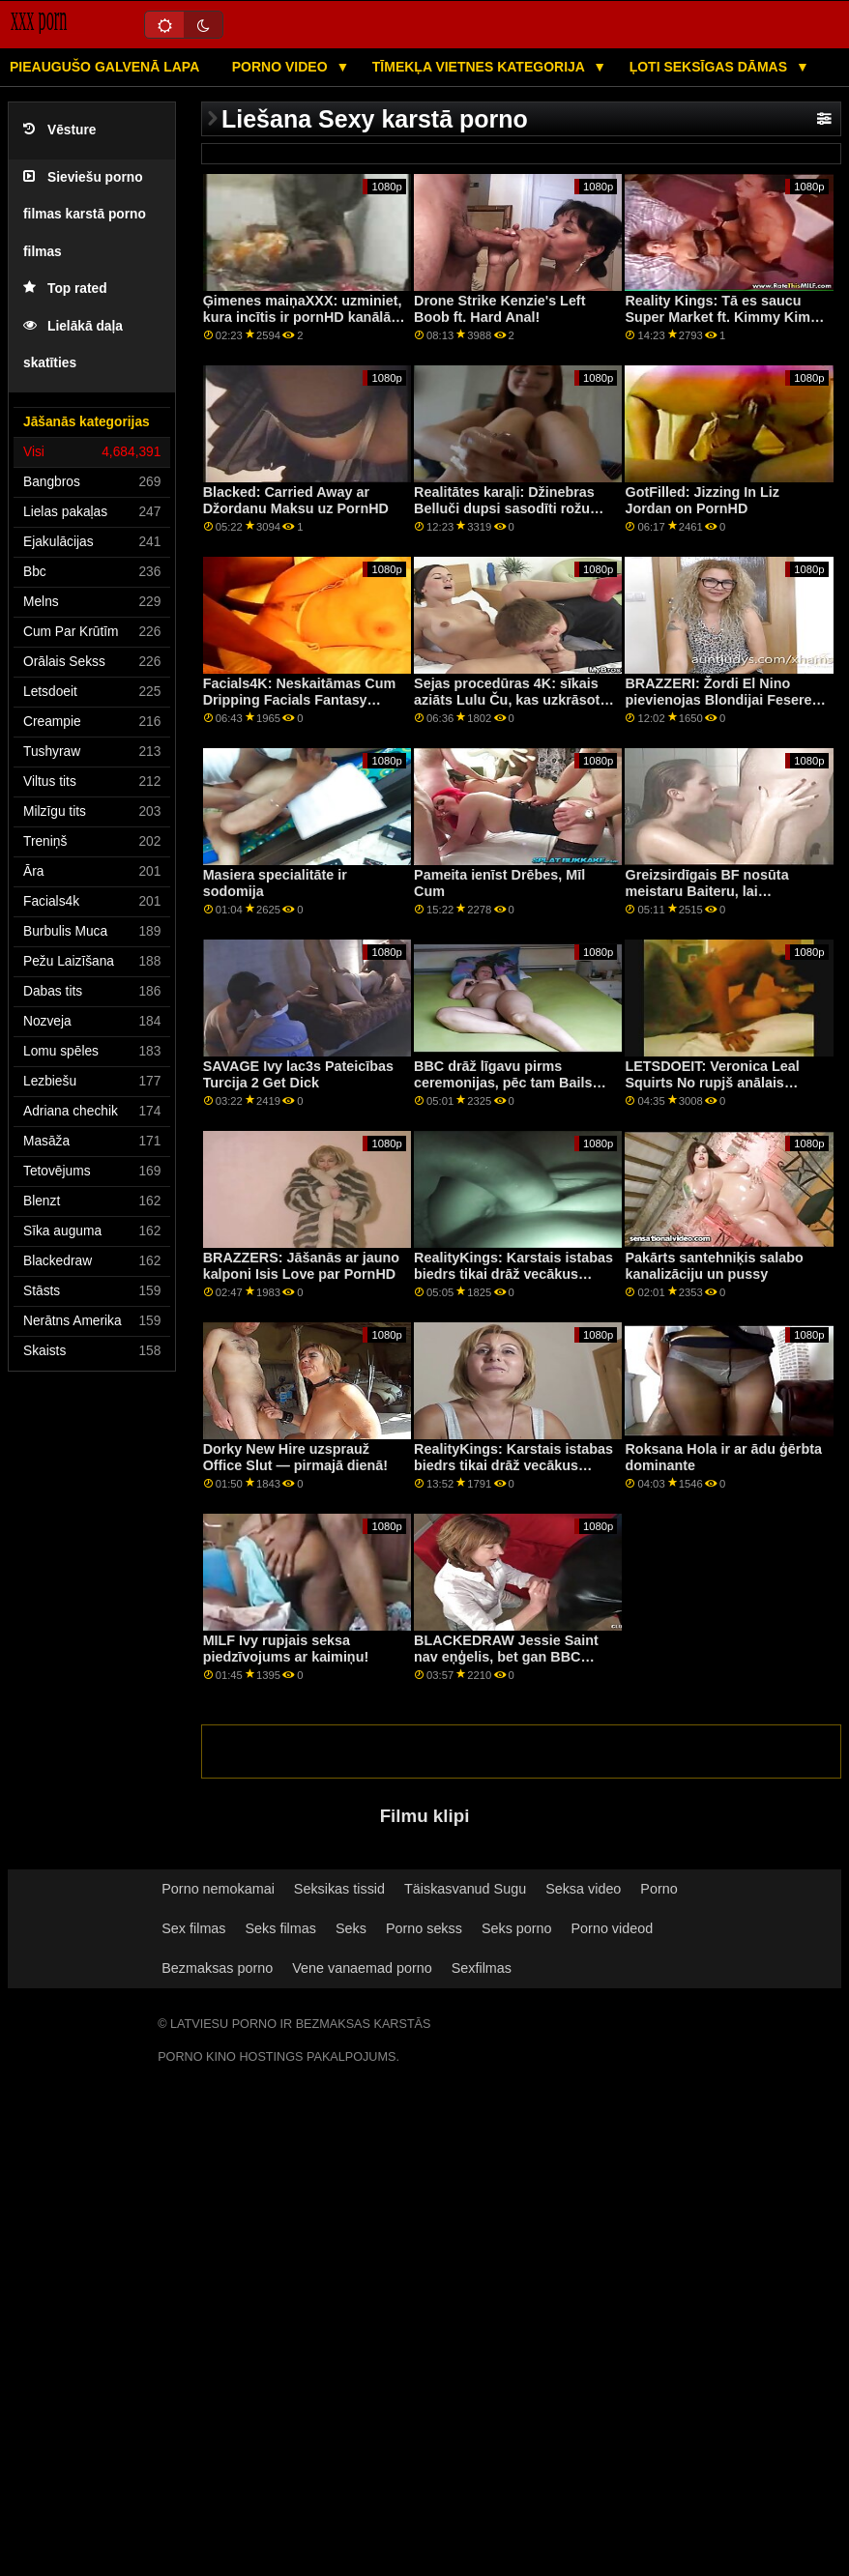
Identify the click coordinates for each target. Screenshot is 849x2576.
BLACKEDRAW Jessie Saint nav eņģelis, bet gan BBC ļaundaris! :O (506, 1656)
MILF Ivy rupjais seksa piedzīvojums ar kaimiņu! (286, 1648)
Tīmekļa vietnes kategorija (480, 66)
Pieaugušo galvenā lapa (104, 66)
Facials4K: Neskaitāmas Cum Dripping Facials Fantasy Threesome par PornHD (299, 699)
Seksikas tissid (339, 1888)
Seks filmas (281, 1928)
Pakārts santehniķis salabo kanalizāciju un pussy (714, 1266)
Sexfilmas (482, 1968)
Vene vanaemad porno (362, 1968)
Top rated (65, 288)
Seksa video (583, 1888)
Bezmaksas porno (217, 1968)
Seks (351, 1928)
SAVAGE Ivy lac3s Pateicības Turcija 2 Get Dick (298, 1074)
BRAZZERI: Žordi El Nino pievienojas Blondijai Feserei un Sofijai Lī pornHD (720, 699)
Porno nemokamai (218, 1888)
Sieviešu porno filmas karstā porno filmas (84, 214)
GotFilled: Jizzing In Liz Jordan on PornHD (702, 500)
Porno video (282, 66)
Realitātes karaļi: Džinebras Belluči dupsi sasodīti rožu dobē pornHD (504, 508)
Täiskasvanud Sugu (465, 1888)
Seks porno (517, 1928)
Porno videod (612, 1928)
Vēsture (59, 130)
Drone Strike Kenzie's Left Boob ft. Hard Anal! (499, 309)
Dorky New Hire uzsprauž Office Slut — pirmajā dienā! (296, 1457)
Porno (658, 1888)
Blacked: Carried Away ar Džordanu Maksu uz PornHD (296, 500)
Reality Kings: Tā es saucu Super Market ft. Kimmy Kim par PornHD (717, 316)
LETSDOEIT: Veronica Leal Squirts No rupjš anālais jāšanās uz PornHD (712, 1082)
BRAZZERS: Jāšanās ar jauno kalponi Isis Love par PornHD (301, 1266)
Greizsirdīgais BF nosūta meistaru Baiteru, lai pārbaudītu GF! (706, 890)
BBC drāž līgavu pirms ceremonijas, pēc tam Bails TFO (503, 1082)
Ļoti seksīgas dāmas (710, 66)
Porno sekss (424, 1928)
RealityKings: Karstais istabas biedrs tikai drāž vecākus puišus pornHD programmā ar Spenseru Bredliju (513, 1282)
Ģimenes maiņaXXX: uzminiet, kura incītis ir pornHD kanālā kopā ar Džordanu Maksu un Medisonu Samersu (302, 325)
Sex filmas (193, 1928)
